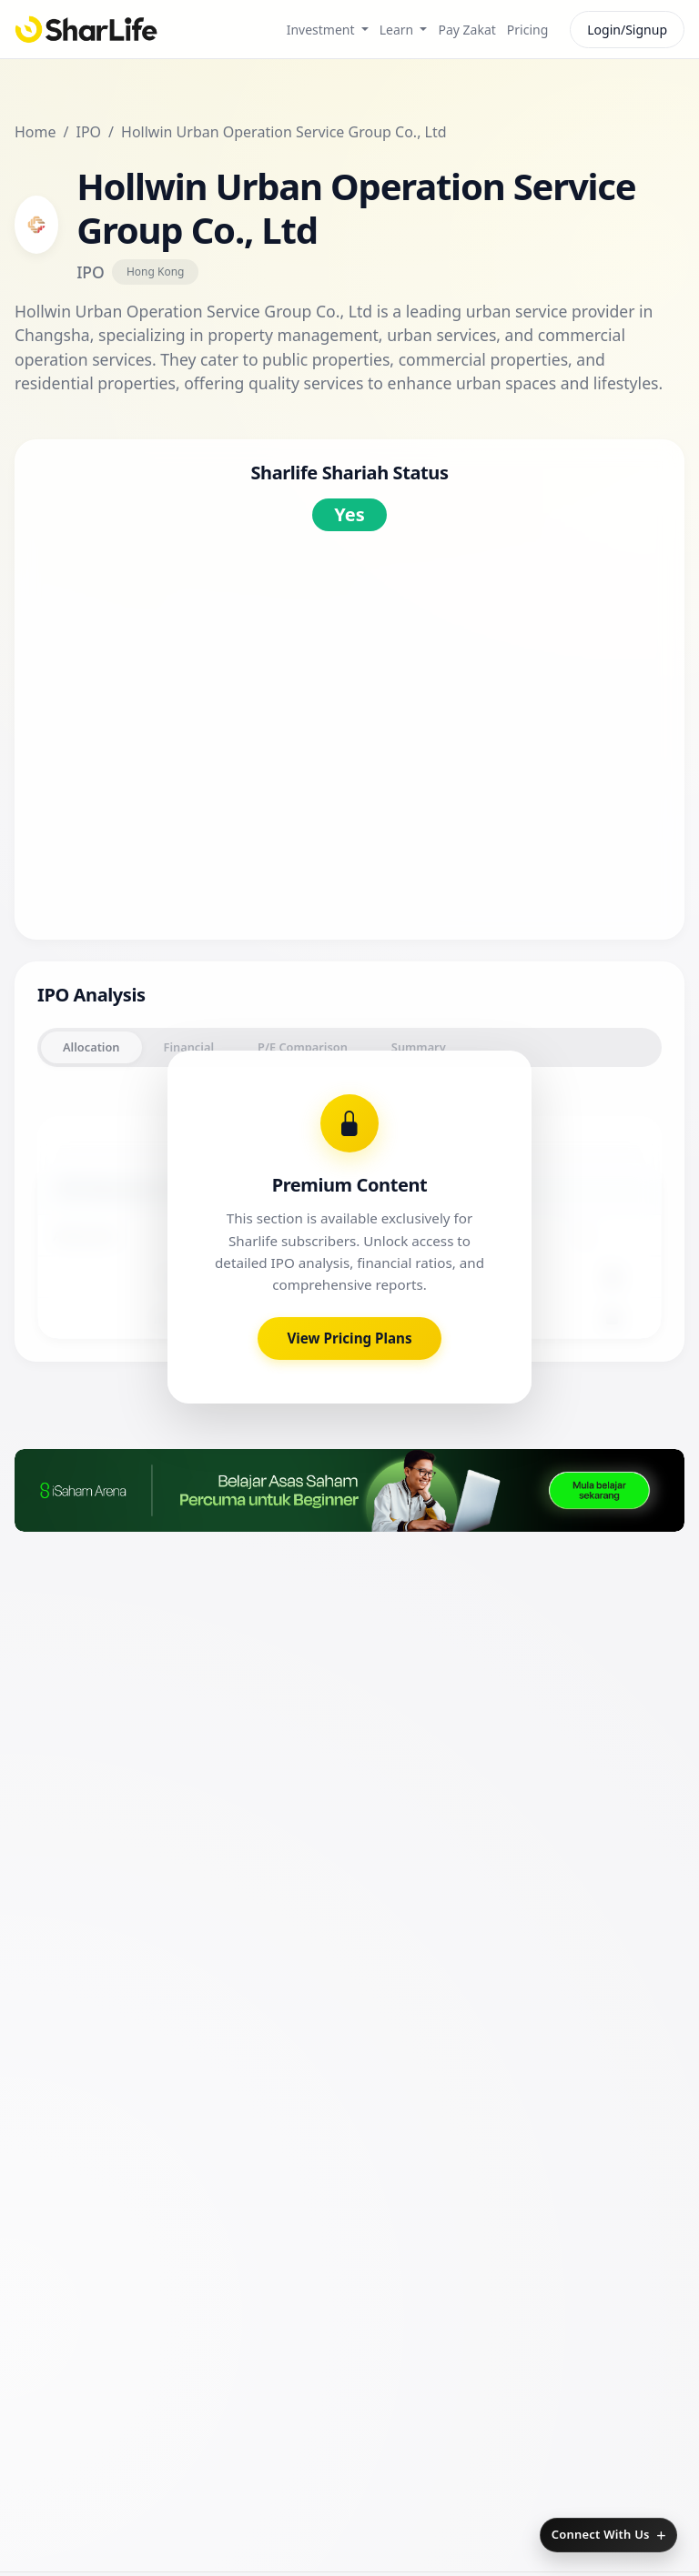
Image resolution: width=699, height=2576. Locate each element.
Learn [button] (398, 29)
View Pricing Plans (349, 1520)
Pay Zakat (466, 29)
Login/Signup (627, 29)
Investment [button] (323, 29)
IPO (88, 132)
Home (35, 132)
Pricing (527, 29)
